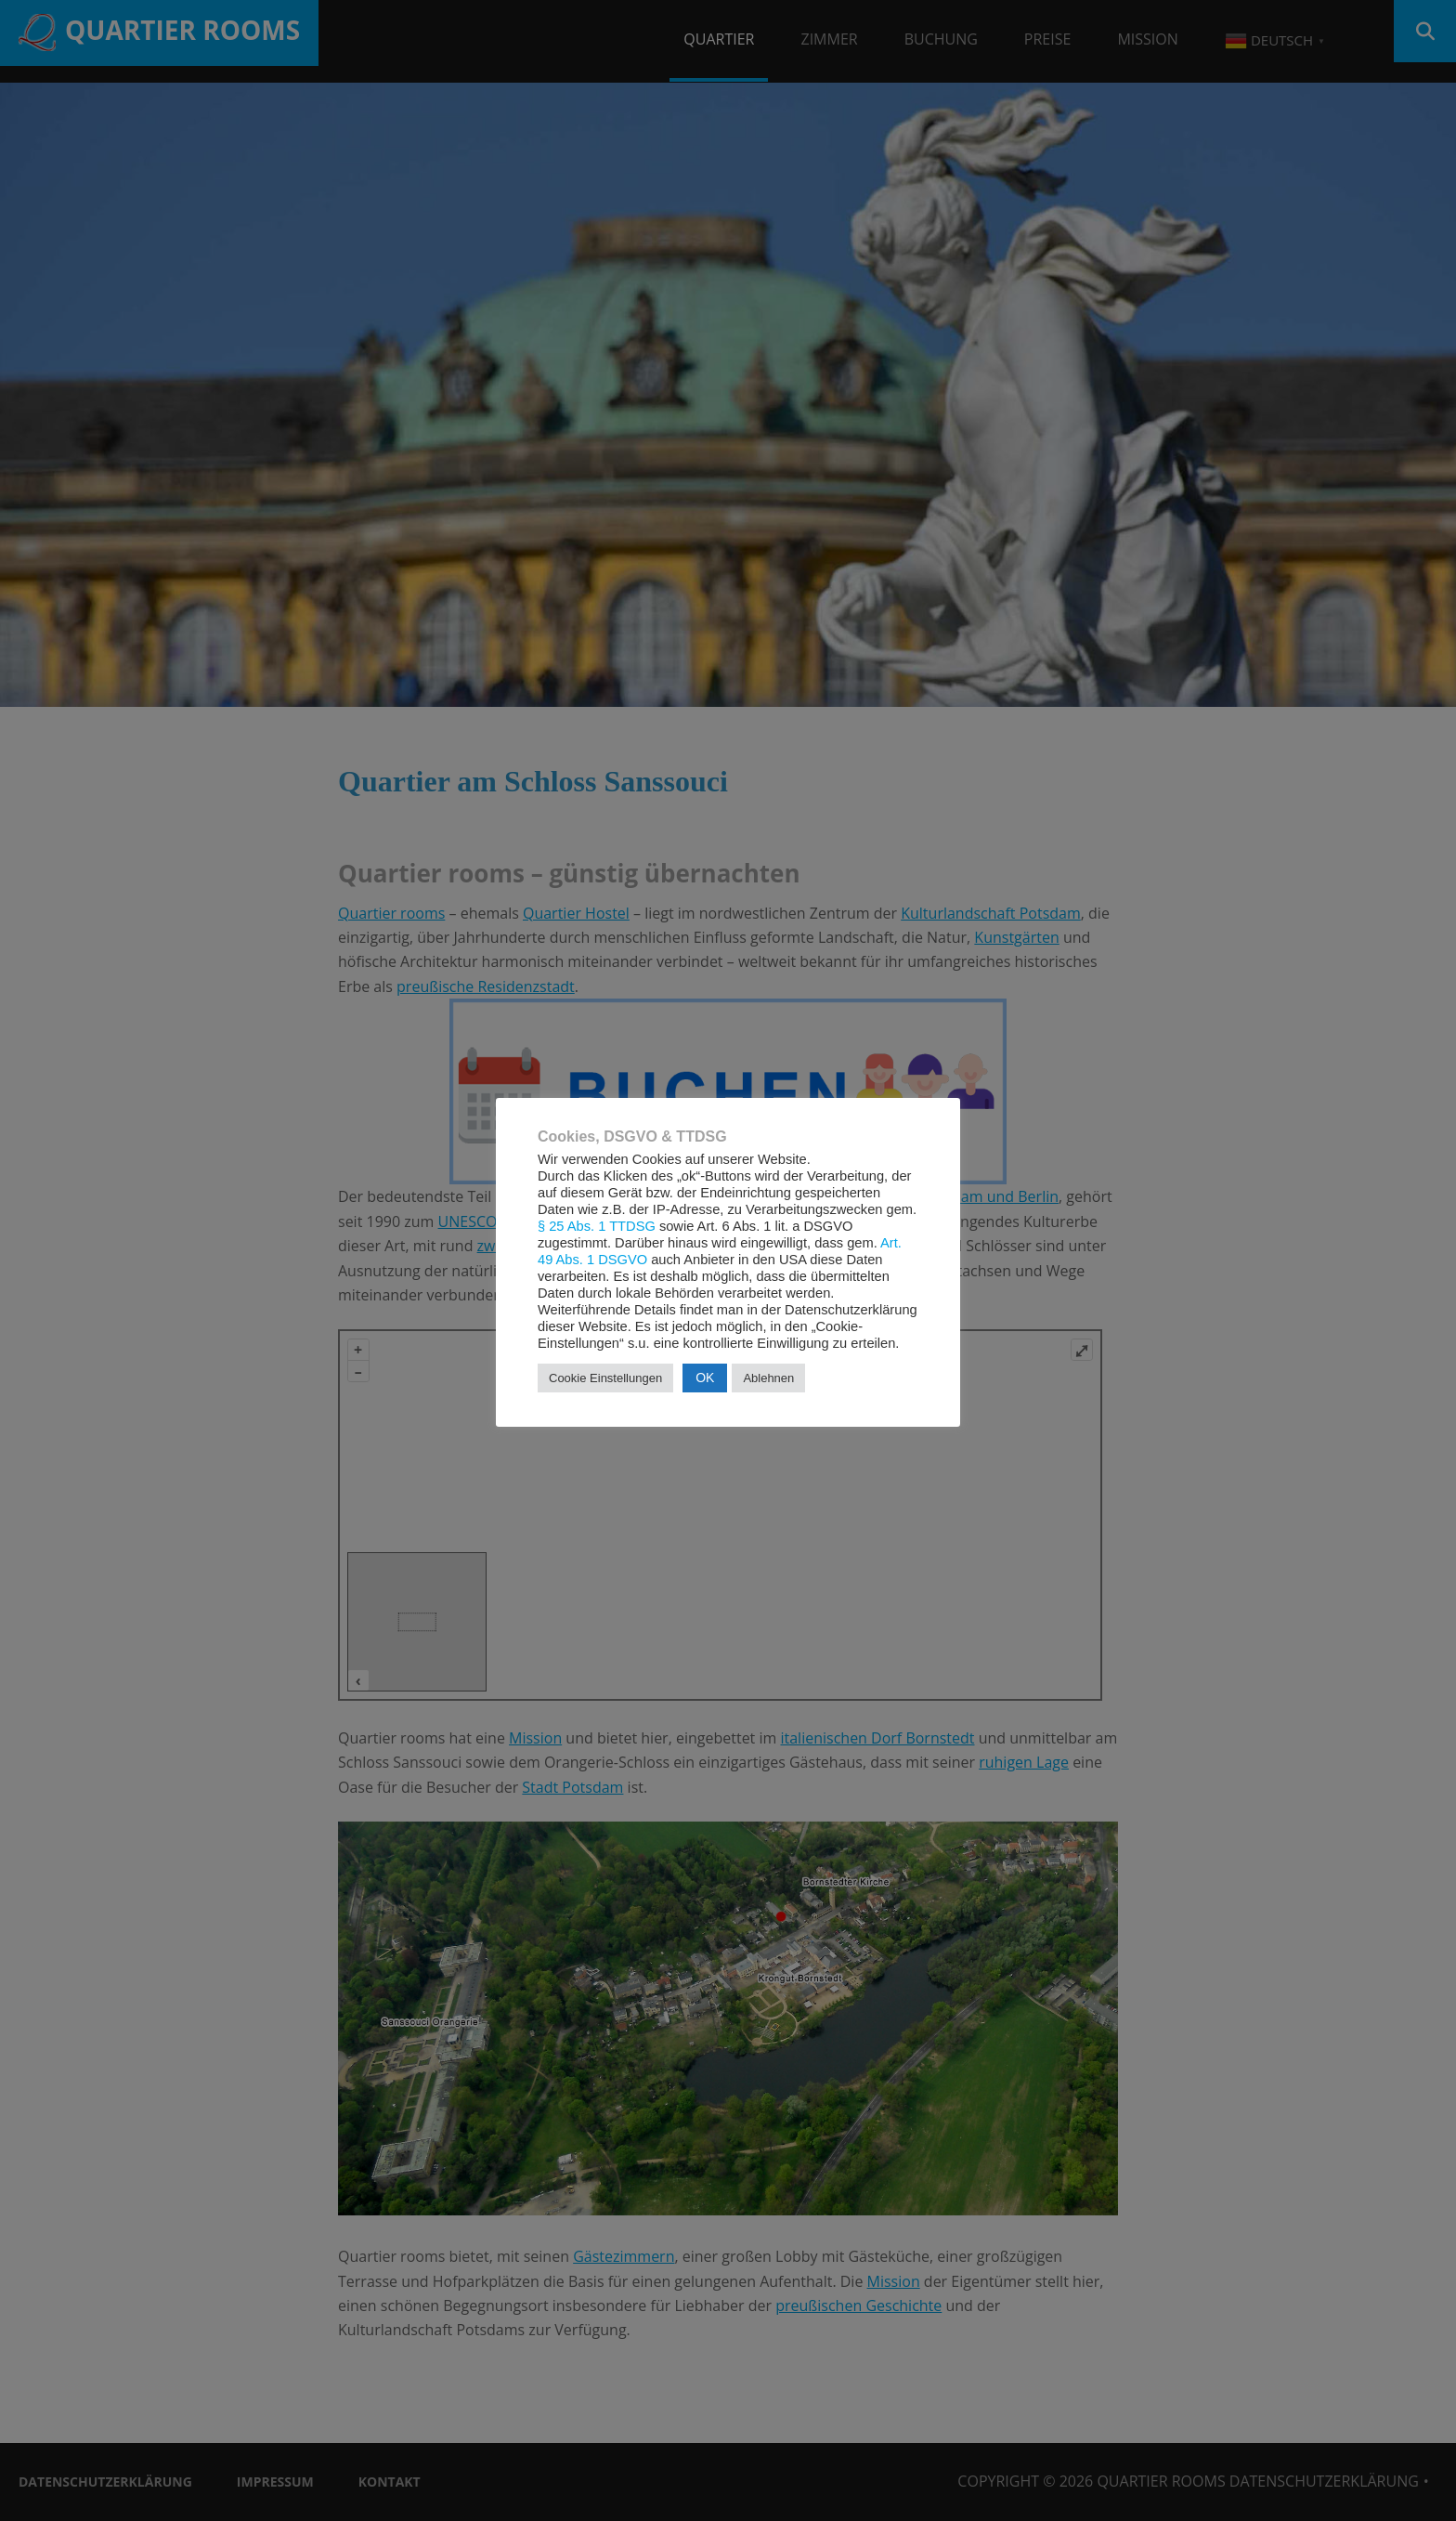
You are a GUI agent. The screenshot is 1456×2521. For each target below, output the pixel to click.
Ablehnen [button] (768, 1378)
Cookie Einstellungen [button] (605, 1378)
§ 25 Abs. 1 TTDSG (597, 1226)
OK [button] (705, 1377)
